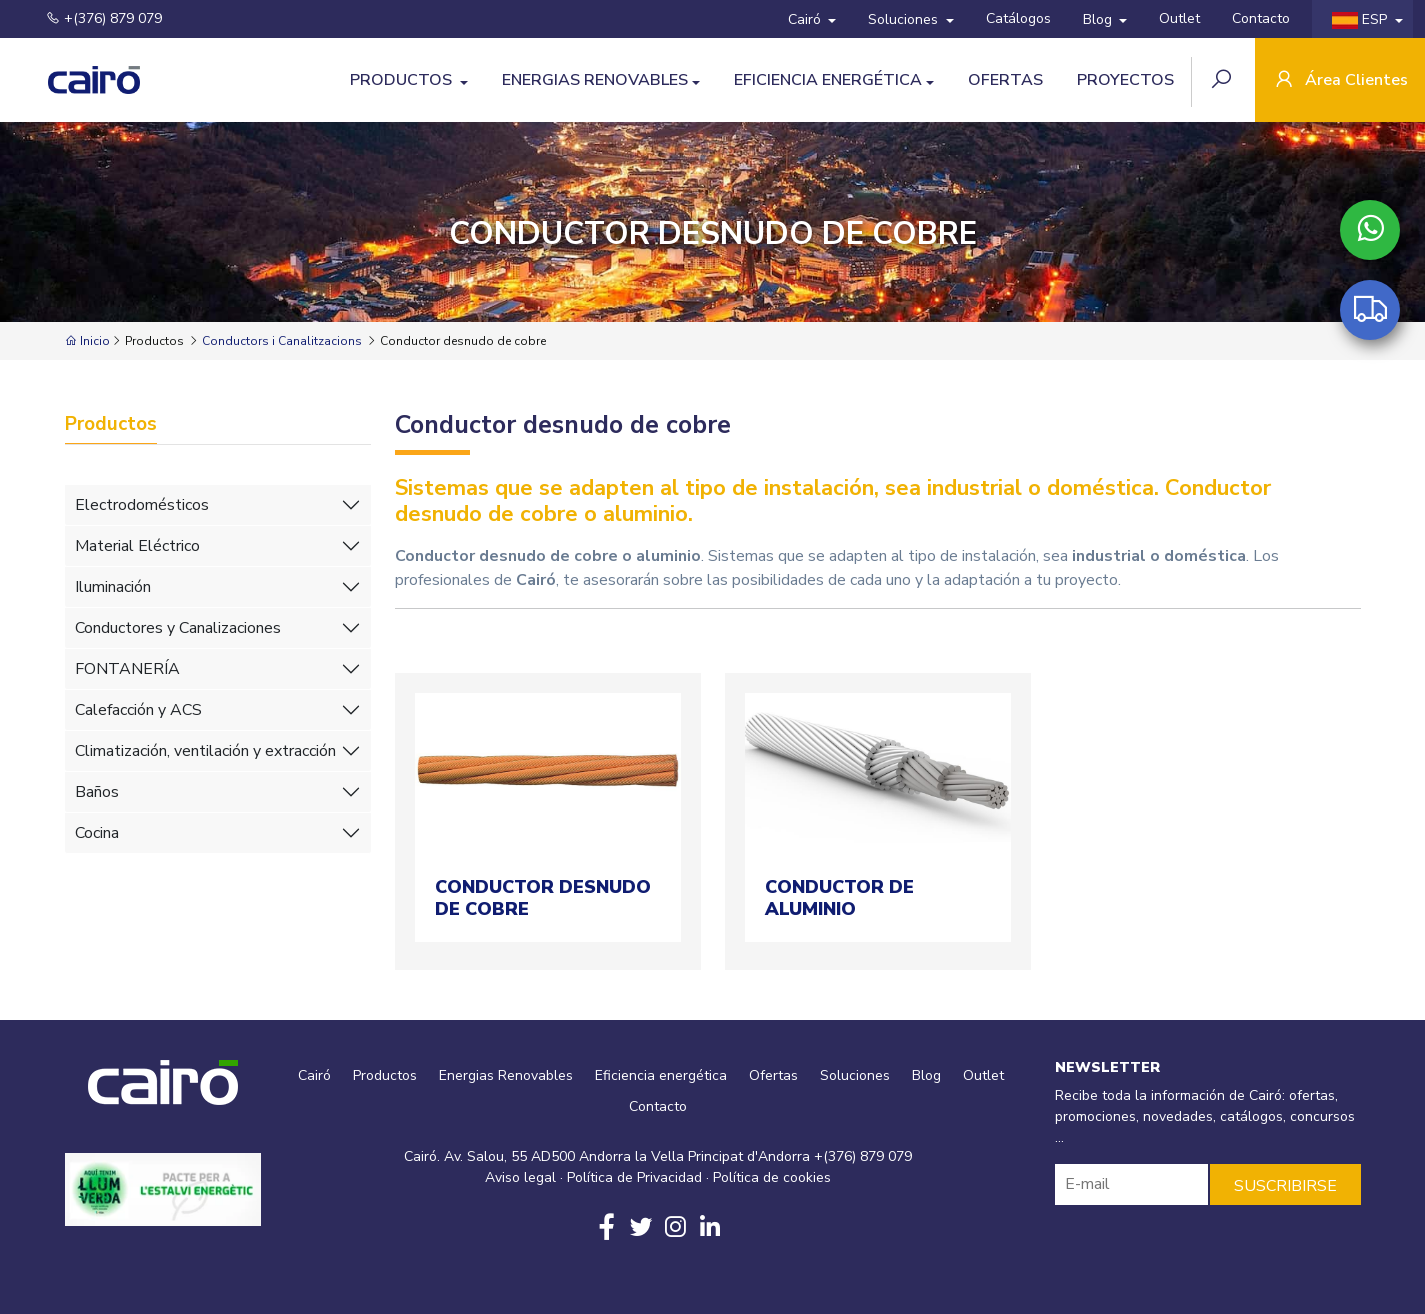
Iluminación (113, 587)
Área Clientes (1340, 81)
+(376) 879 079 (92, 18)
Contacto (1261, 18)
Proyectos (1125, 80)
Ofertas (1005, 80)
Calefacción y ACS (138, 710)
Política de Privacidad (634, 1177)
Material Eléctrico (137, 546)
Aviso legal (520, 1177)
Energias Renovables (595, 80)
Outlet (1179, 18)
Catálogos (1018, 18)
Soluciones (905, 19)
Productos (403, 80)
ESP (1361, 19)
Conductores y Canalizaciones (178, 628)
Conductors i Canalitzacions (282, 341)
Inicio (87, 341)
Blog (1099, 19)
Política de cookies (772, 1177)
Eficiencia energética (828, 80)
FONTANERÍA (127, 669)
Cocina (97, 833)
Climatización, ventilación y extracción (205, 751)
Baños (97, 792)
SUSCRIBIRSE (1285, 1186)
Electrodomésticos (142, 505)
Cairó (806, 19)
